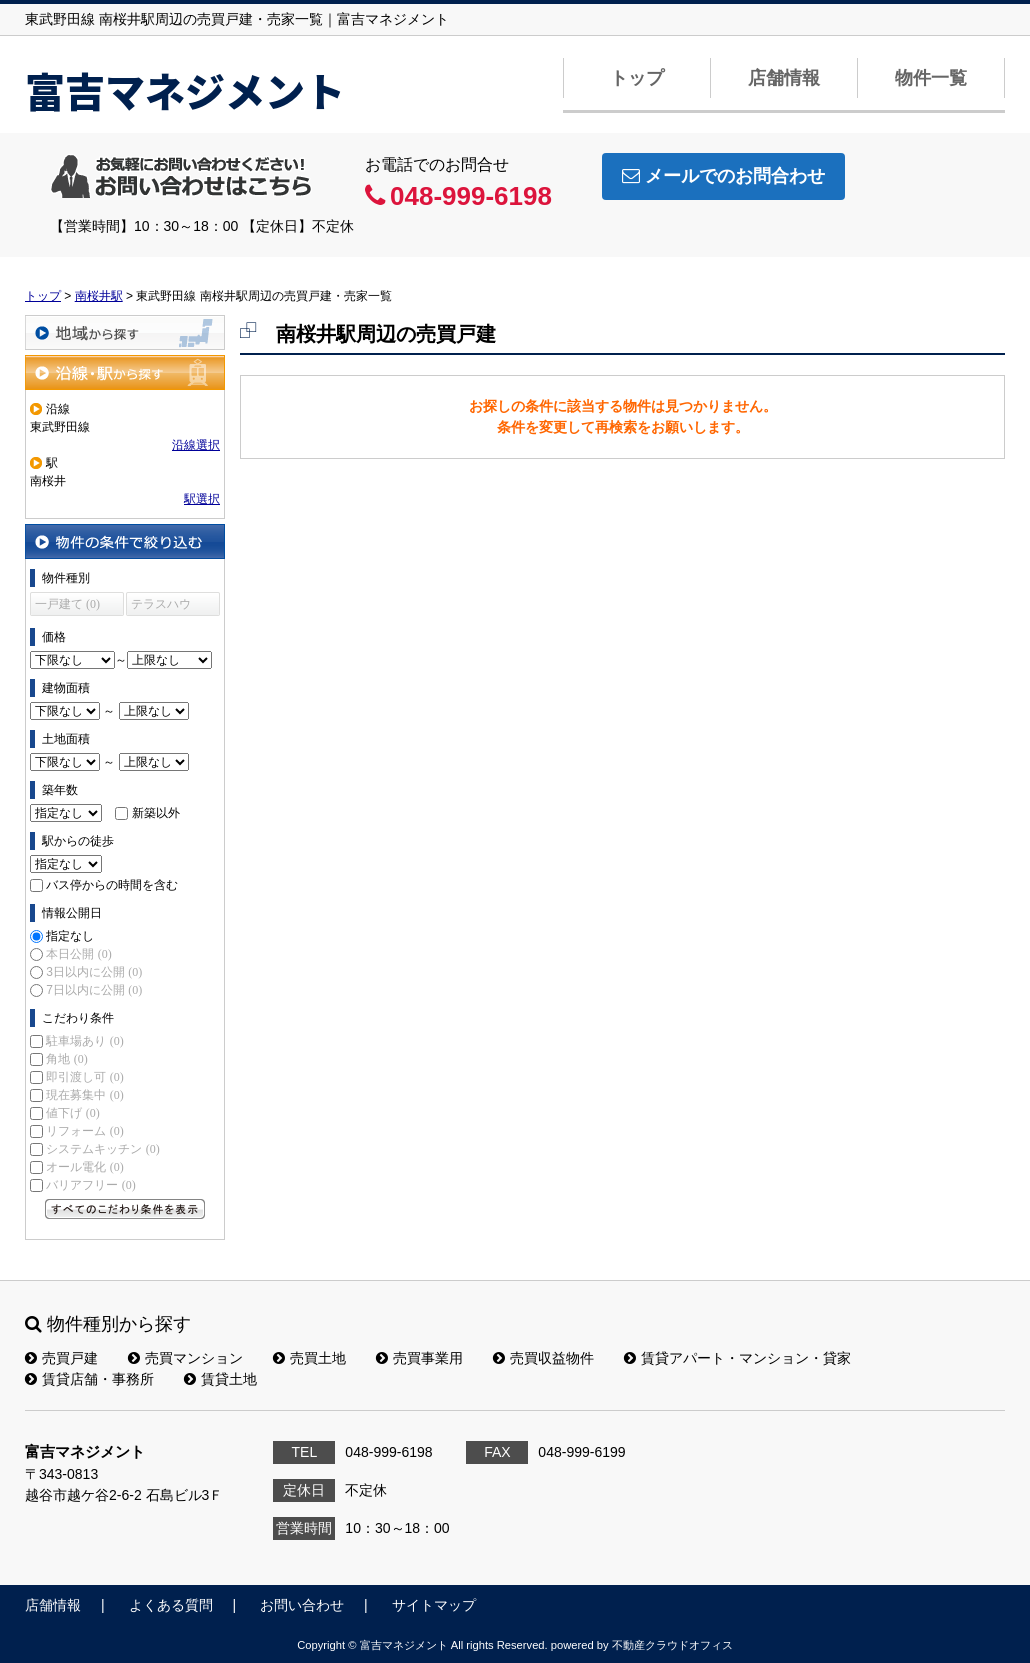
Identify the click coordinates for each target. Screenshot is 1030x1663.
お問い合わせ (302, 1605)
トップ (637, 78)
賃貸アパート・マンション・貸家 (737, 1358)
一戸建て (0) (67, 604)
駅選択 (202, 499)
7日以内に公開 (94, 990)
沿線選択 (196, 445)
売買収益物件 (543, 1358)
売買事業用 (419, 1358)
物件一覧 (931, 78)
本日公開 (78, 954)
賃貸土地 (220, 1379)
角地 (66, 1059)
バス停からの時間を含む (112, 885)
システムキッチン (102, 1149)
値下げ (72, 1113)
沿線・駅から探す (125, 372)
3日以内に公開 (94, 972)
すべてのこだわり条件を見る (125, 1209)
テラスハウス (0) (161, 606)
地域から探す (125, 332)
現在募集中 (84, 1095)
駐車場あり (84, 1041)
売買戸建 (61, 1358)
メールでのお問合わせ (723, 176)
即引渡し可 (84, 1077)
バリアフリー (90, 1185)
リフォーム (84, 1131)
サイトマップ (434, 1605)
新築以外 (156, 813)
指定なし (70, 936)
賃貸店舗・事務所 (89, 1379)
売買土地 (309, 1358)
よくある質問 (171, 1605)
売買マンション (185, 1358)
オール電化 (84, 1167)
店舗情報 (784, 78)
